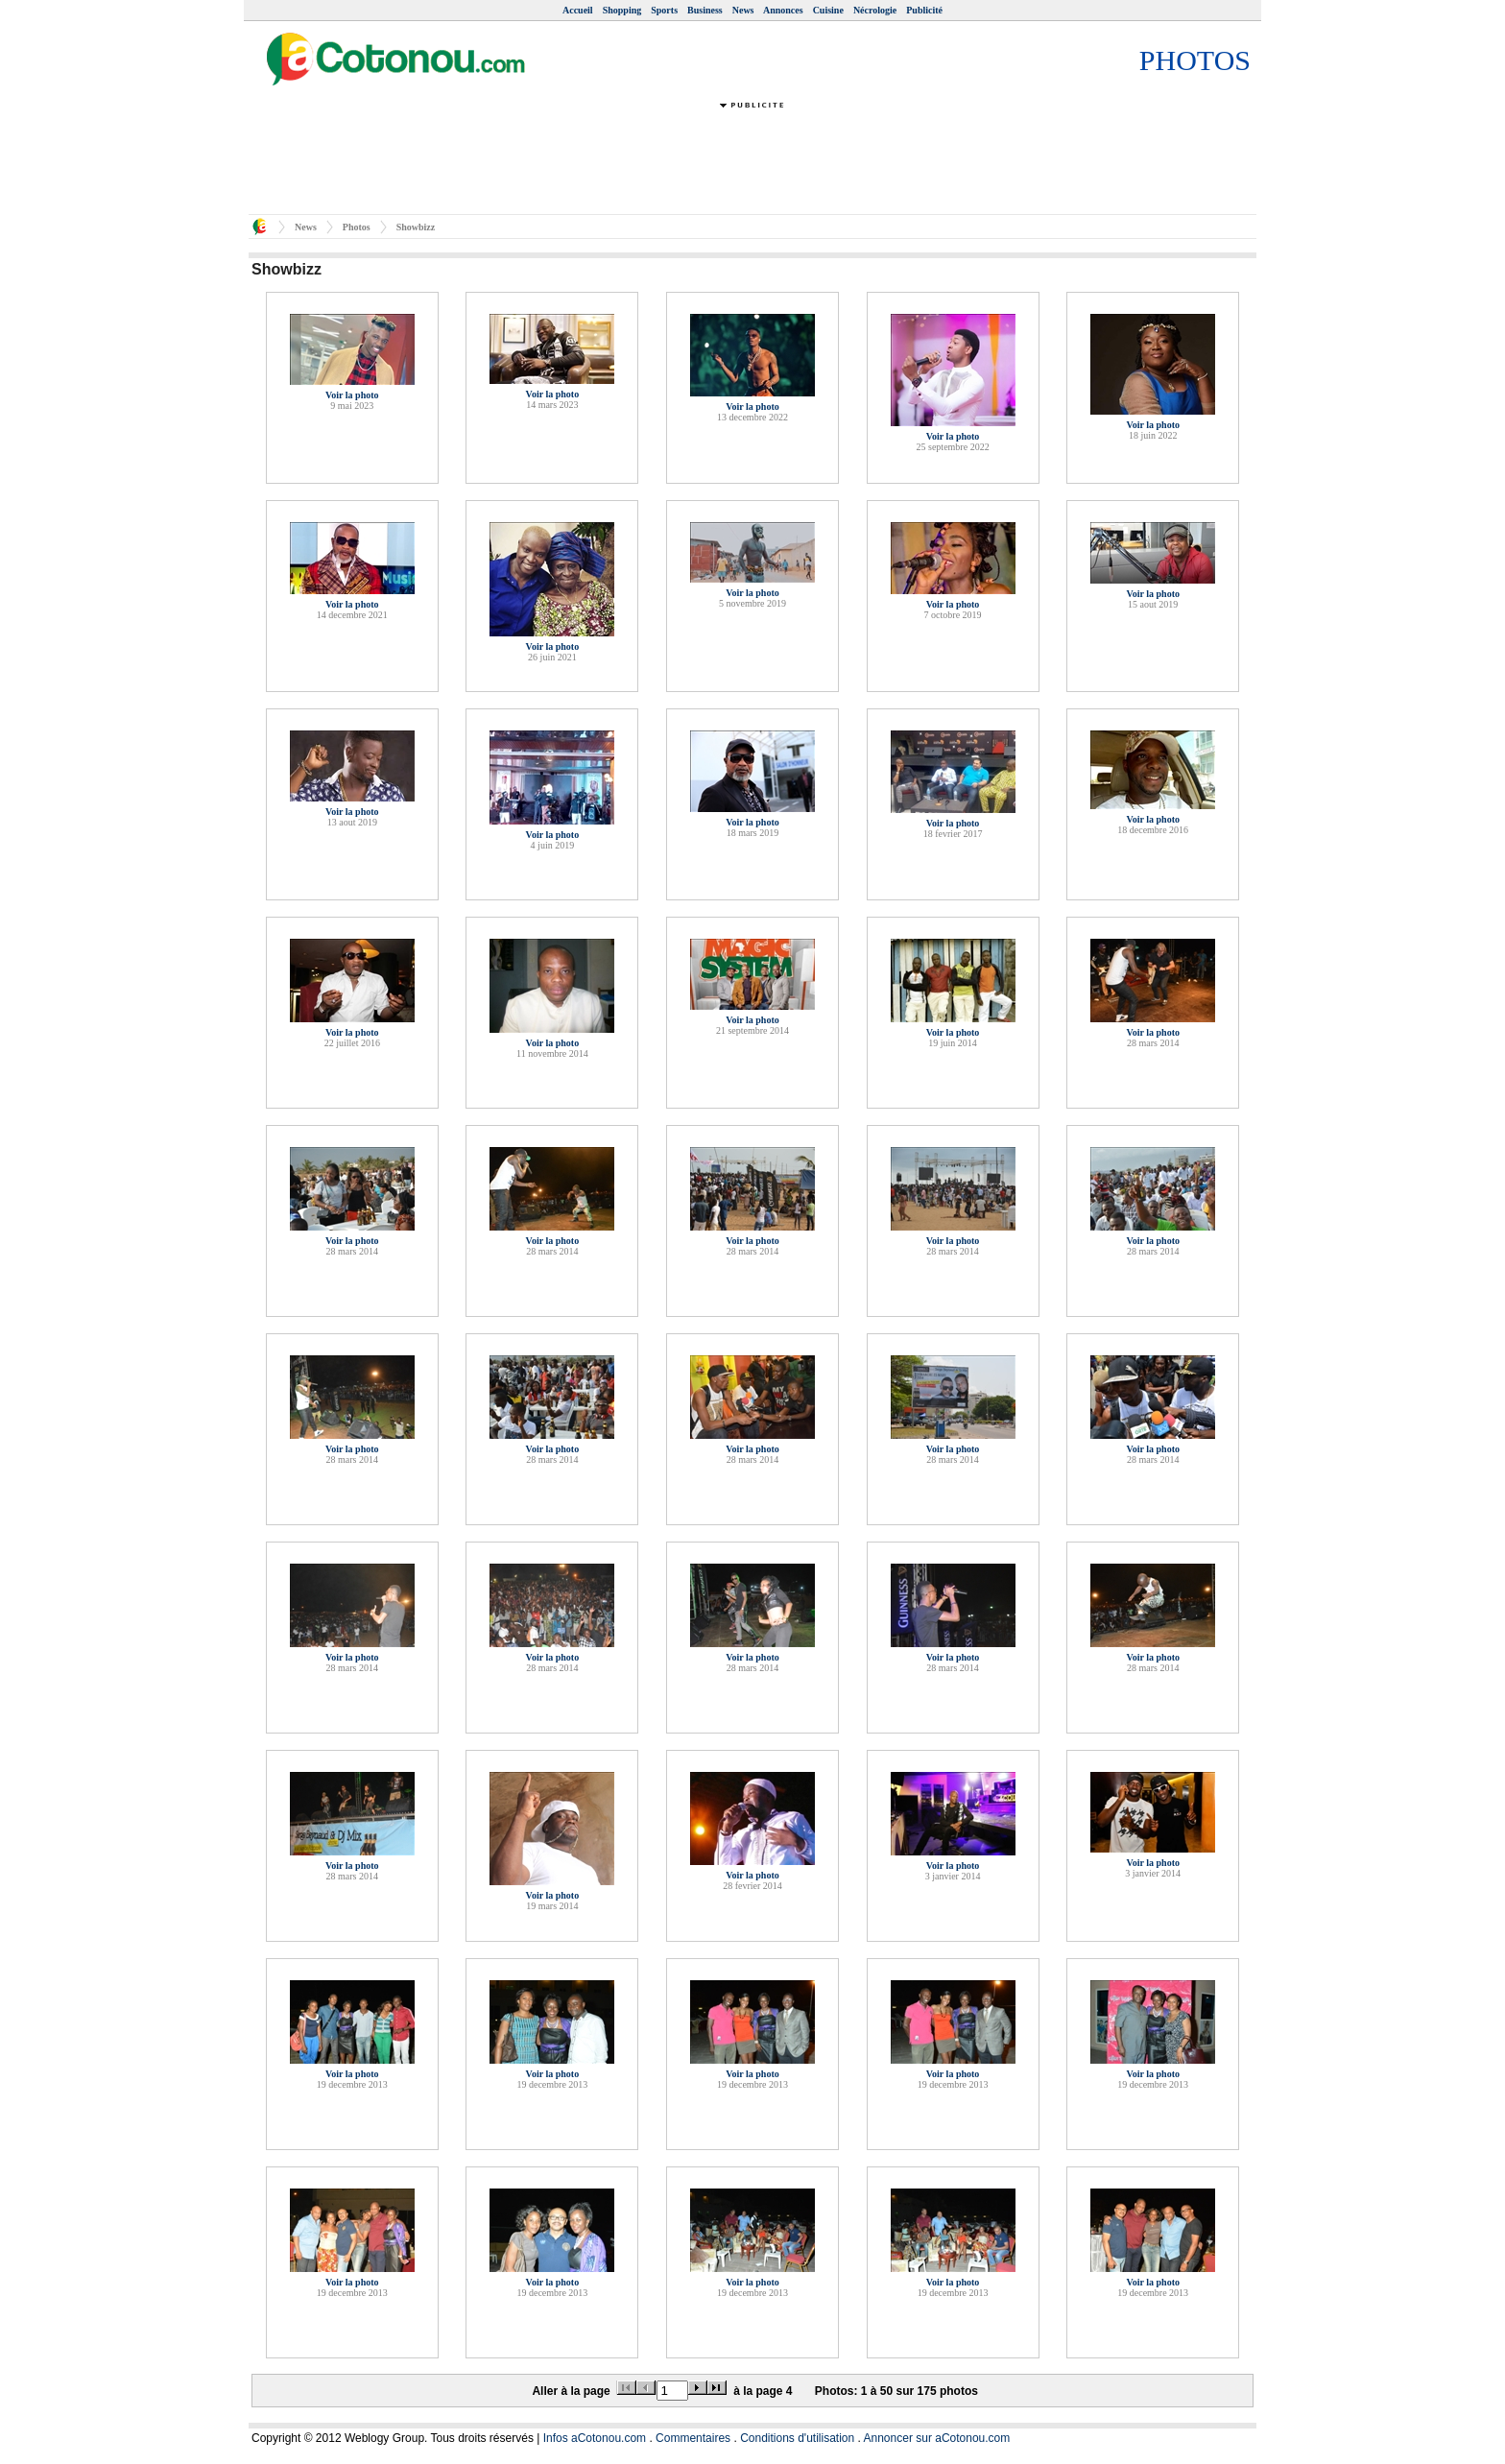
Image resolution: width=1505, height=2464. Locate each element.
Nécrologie (874, 10)
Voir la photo (352, 395)
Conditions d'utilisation (797, 2438)
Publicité (924, 10)
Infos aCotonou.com (594, 2438)
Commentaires (693, 2438)
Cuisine (828, 10)
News (743, 10)
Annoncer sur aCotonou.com (937, 2438)
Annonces (783, 10)
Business (705, 10)
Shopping (622, 10)
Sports (664, 10)
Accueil (577, 10)
